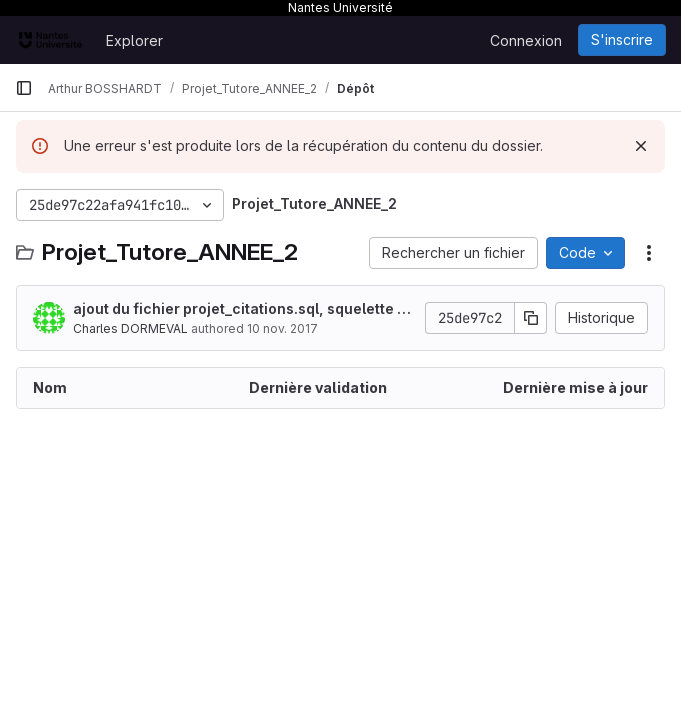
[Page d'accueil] (50, 40)
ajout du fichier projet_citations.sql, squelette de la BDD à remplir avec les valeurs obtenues (244, 309)
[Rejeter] (641, 146)
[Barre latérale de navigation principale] (24, 88)
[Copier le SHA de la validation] (531, 318)
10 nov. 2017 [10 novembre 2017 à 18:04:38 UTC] (282, 328)
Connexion (526, 40)
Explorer (134, 40)
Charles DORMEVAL (130, 328)
